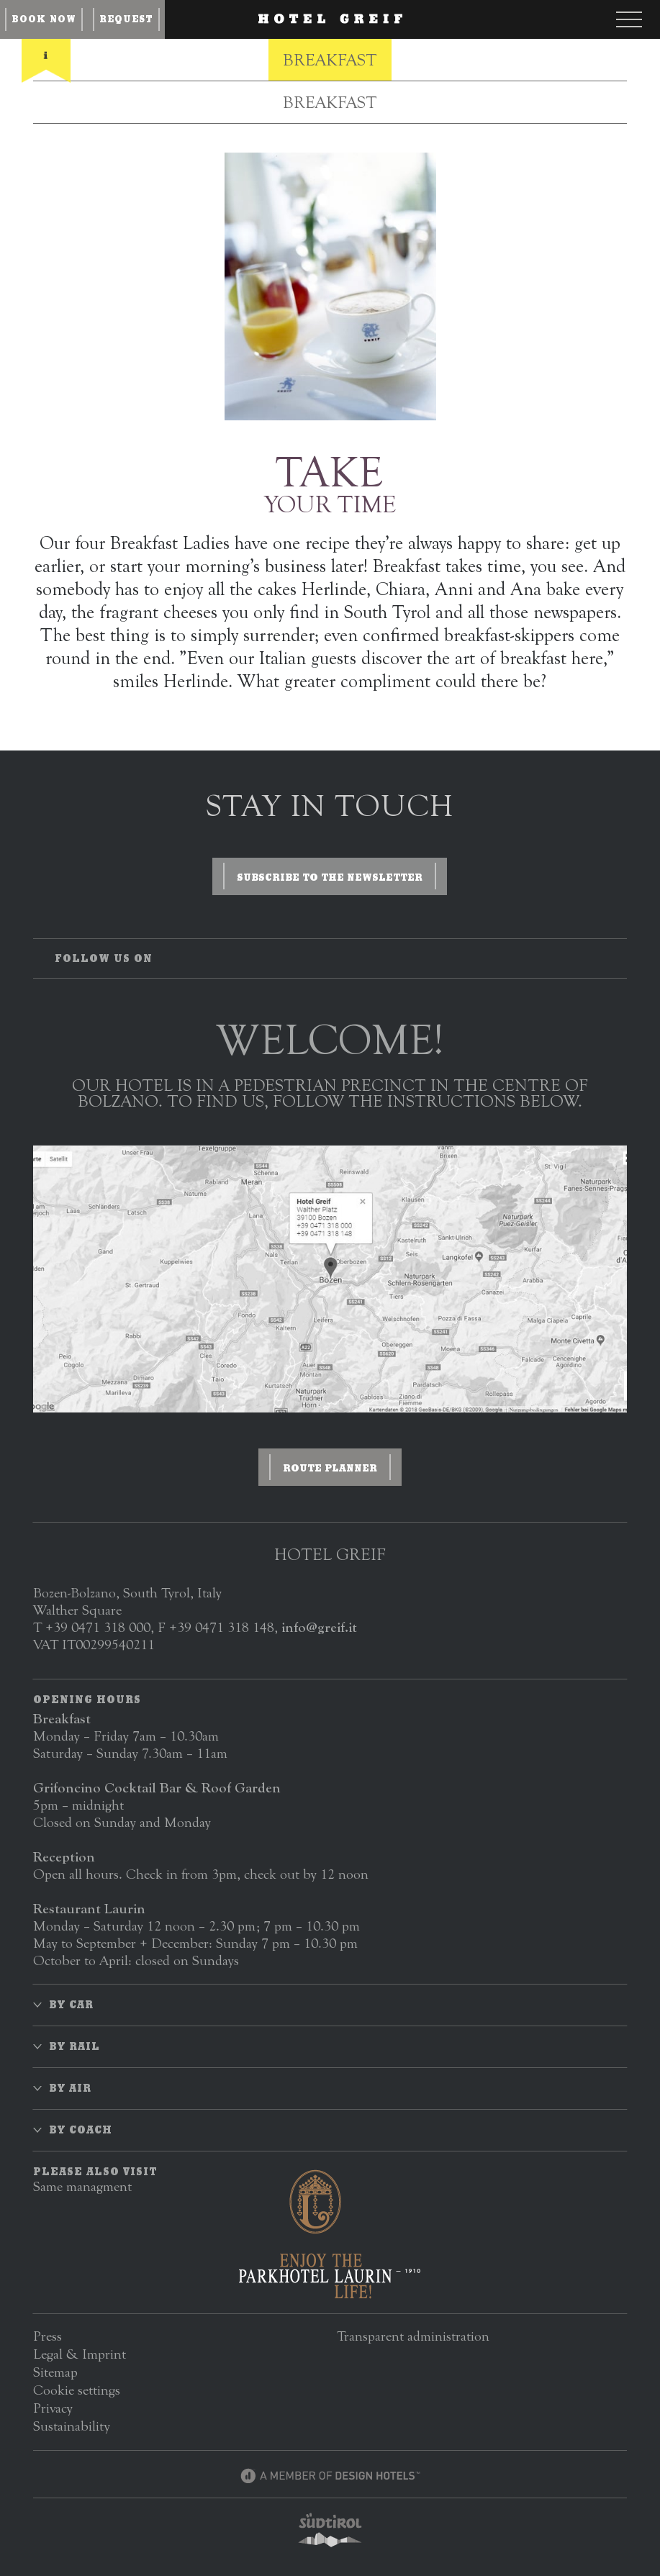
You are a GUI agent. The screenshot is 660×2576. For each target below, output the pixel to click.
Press (47, 2336)
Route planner (330, 1467)
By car (71, 2004)
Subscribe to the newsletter (329, 877)
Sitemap (55, 2372)
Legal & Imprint (79, 2354)
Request (126, 19)
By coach (80, 2129)
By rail (74, 2046)
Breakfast (330, 60)
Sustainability (71, 2426)
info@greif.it (319, 1627)
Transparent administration (413, 2336)
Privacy (53, 2408)
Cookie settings (76, 2390)
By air (70, 2088)
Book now (44, 19)
